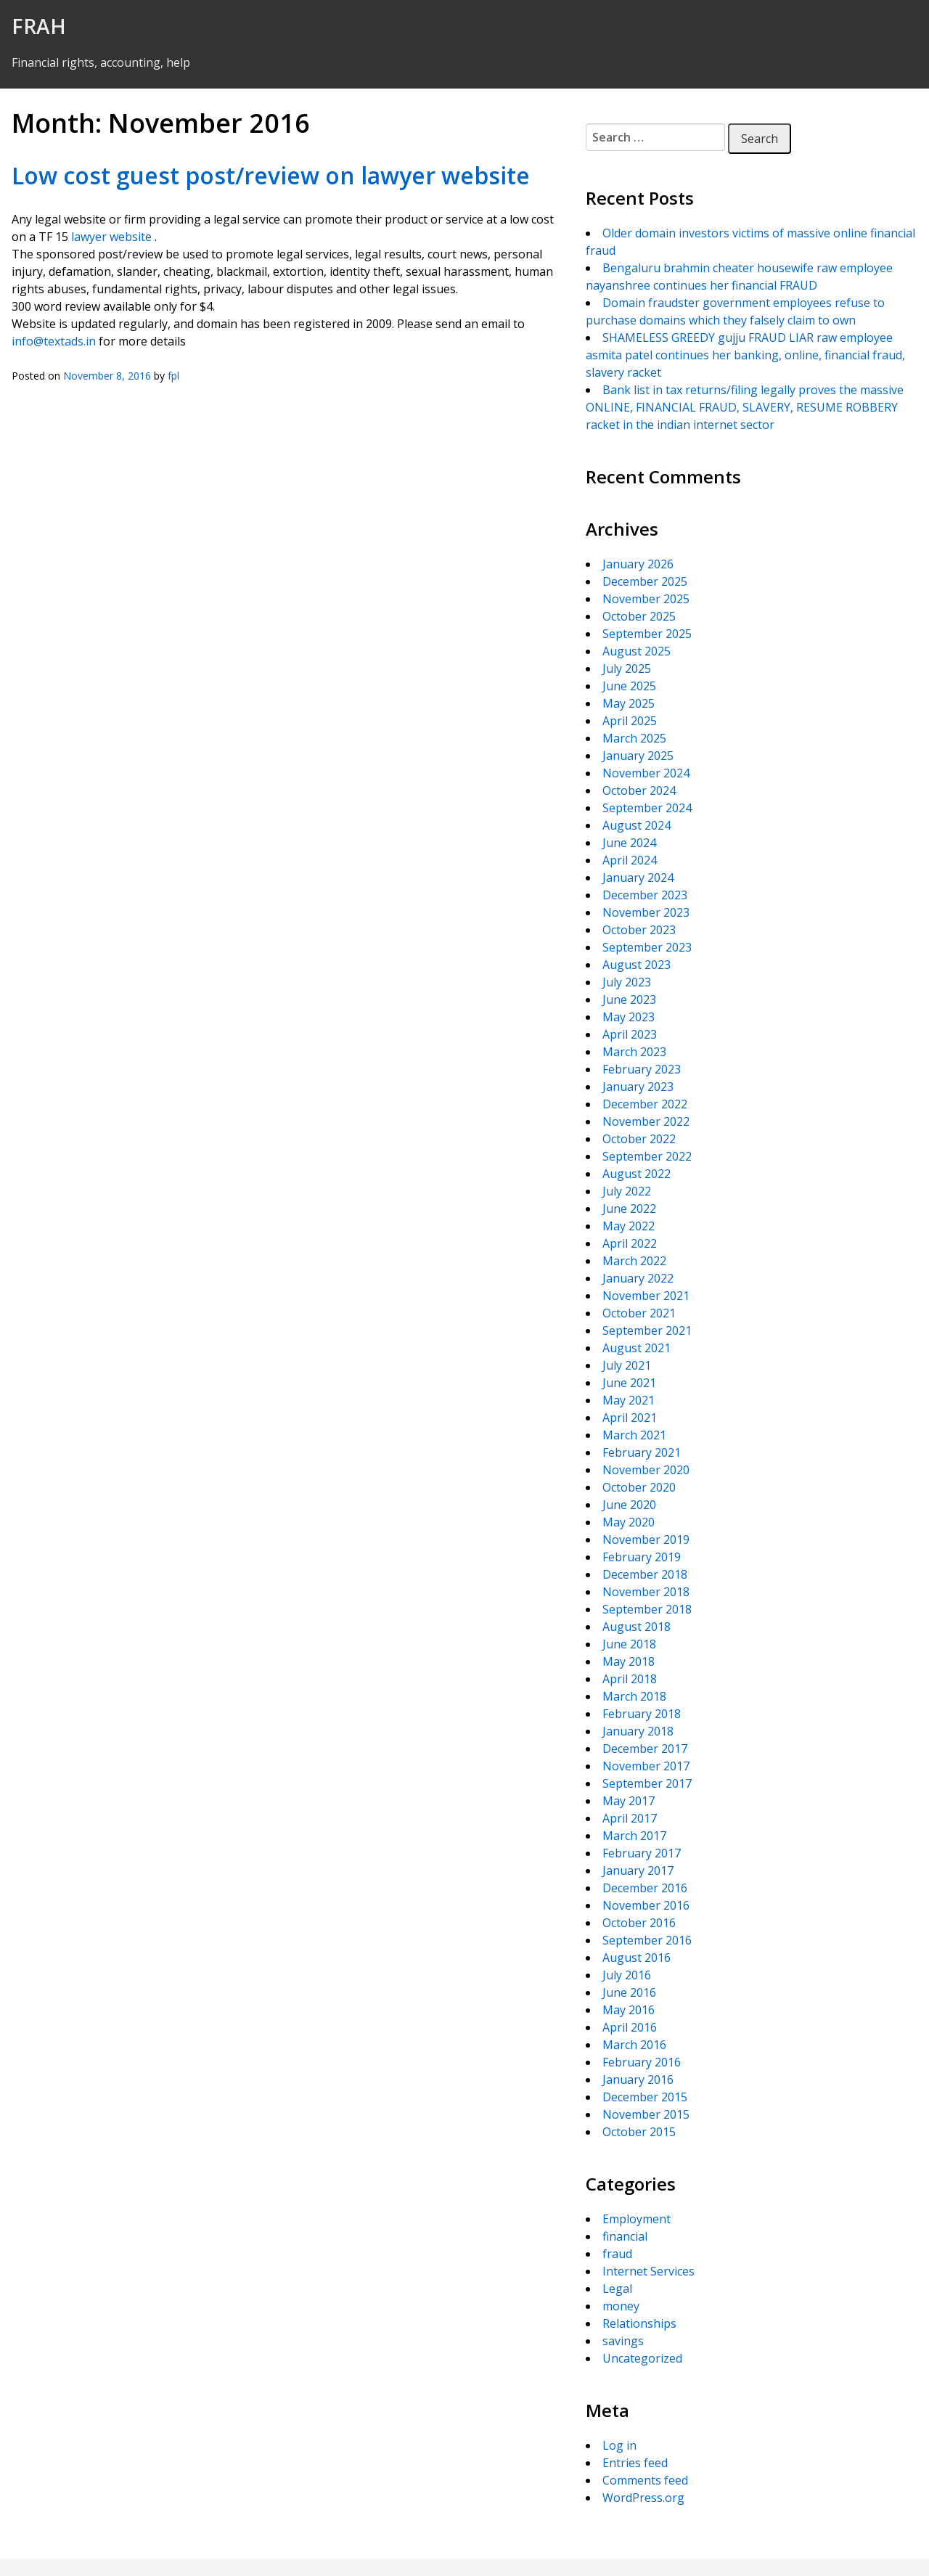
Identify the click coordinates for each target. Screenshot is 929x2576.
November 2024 (645, 773)
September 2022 (647, 1156)
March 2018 (634, 1696)
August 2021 (636, 1348)
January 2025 (638, 756)
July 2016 (626, 1975)
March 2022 (634, 1261)
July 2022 (626, 1191)
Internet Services (648, 2271)
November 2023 (645, 912)
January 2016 (638, 2080)
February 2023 (641, 1069)
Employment (636, 2219)
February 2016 (641, 2062)
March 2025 (634, 738)
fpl (173, 376)
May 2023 (628, 1017)
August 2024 (636, 825)
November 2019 (645, 1539)
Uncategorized (642, 2358)
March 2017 (634, 1836)
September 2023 (647, 947)
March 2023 (634, 1052)
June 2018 (629, 1644)
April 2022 (629, 1243)
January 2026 (638, 564)
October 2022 (639, 1139)
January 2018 (638, 1731)
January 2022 (638, 1278)
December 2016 (644, 1888)
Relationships (639, 2323)
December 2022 (644, 1104)
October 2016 (639, 1923)
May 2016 (628, 2010)
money (620, 2306)
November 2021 (645, 1296)
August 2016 (636, 1958)
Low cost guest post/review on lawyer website (271, 175)
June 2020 (629, 1505)
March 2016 (634, 2045)
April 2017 (629, 1818)
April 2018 (629, 1679)
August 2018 (636, 1627)
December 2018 (644, 1574)
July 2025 (626, 668)
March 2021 (634, 1435)
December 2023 (644, 895)
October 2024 (639, 790)
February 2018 (641, 1714)
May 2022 (628, 1226)
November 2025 (645, 599)
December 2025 (644, 581)
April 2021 (629, 1418)
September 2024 (647, 808)
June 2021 (629, 1383)
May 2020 (628, 1522)
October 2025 (639, 616)
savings (623, 2341)
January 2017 (638, 1870)
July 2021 (626, 1365)
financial (624, 2236)
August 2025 (636, 651)
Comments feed (645, 2480)
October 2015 (639, 2132)
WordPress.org (643, 2498)
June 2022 (629, 1209)
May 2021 (628, 1400)
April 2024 (629, 860)
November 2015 (645, 2114)
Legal (617, 2289)
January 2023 (638, 1087)
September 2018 (647, 1609)
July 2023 (626, 982)
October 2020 (639, 1487)
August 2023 (636, 965)
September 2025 (647, 634)
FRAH (39, 26)
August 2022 (636, 1174)
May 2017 (628, 1801)
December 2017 (644, 1749)
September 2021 (647, 1330)
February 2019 (641, 1557)
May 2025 (628, 703)
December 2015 (644, 2097)
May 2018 (628, 1661)
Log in (619, 2445)
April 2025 (629, 721)
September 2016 (647, 1940)
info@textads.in (54, 341)
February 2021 (641, 1452)
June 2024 (629, 843)
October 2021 (639, 1313)
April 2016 (629, 2027)
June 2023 (629, 999)
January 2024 (638, 878)
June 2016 (629, 1992)
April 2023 (629, 1034)
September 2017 (647, 1783)
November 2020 (645, 1470)
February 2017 (641, 1853)
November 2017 (645, 1766)
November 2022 (645, 1121)
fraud (617, 2254)
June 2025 (629, 686)
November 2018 (645, 1592)
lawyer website (111, 237)
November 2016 (645, 1905)
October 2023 (639, 930)
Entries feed (635, 2463)
